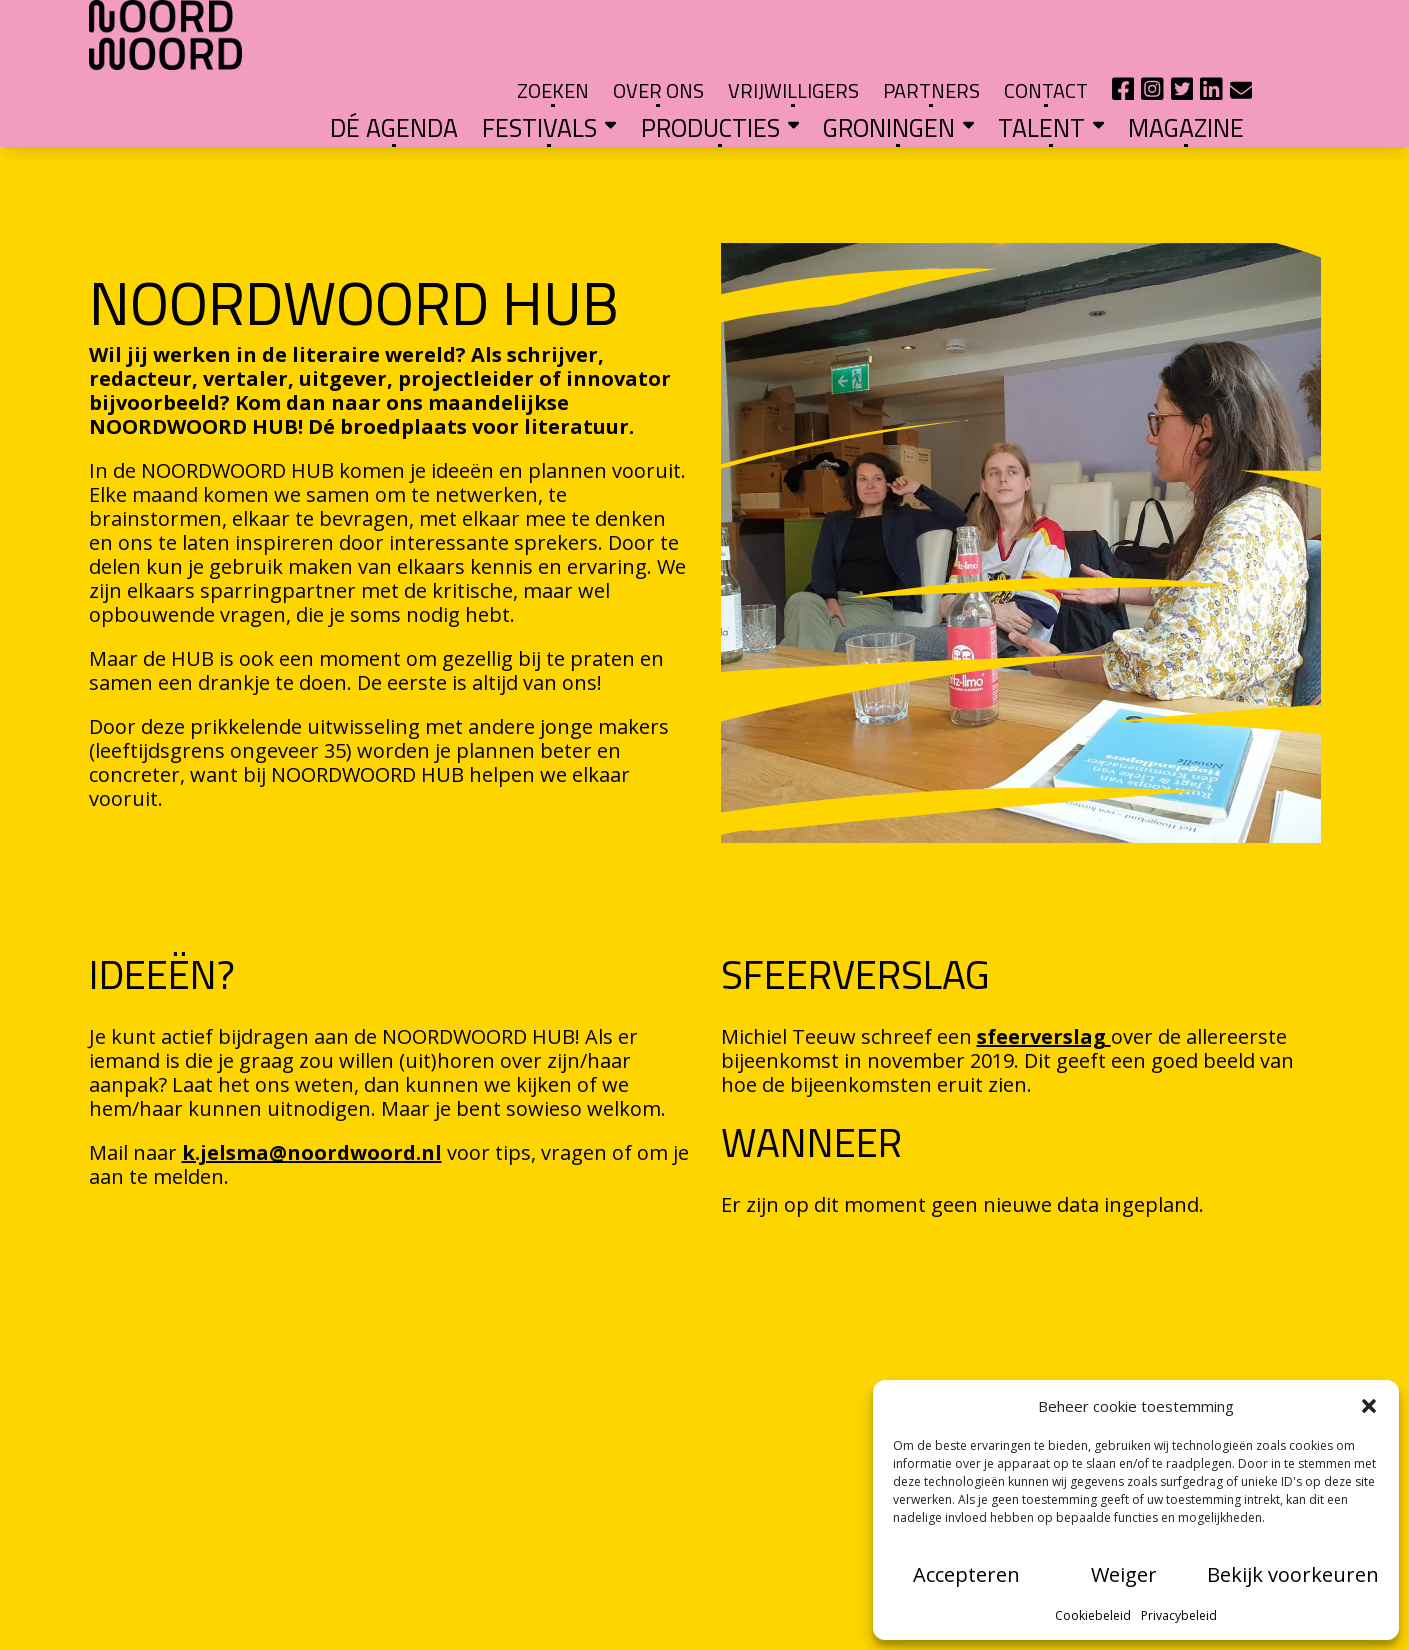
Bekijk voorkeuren (1293, 1574)
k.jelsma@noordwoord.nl (312, 1093)
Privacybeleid (1179, 1615)
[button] (1369, 1406)
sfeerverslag (1044, 977)
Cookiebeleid (1093, 1615)
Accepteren (966, 1574)
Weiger (1124, 1574)
